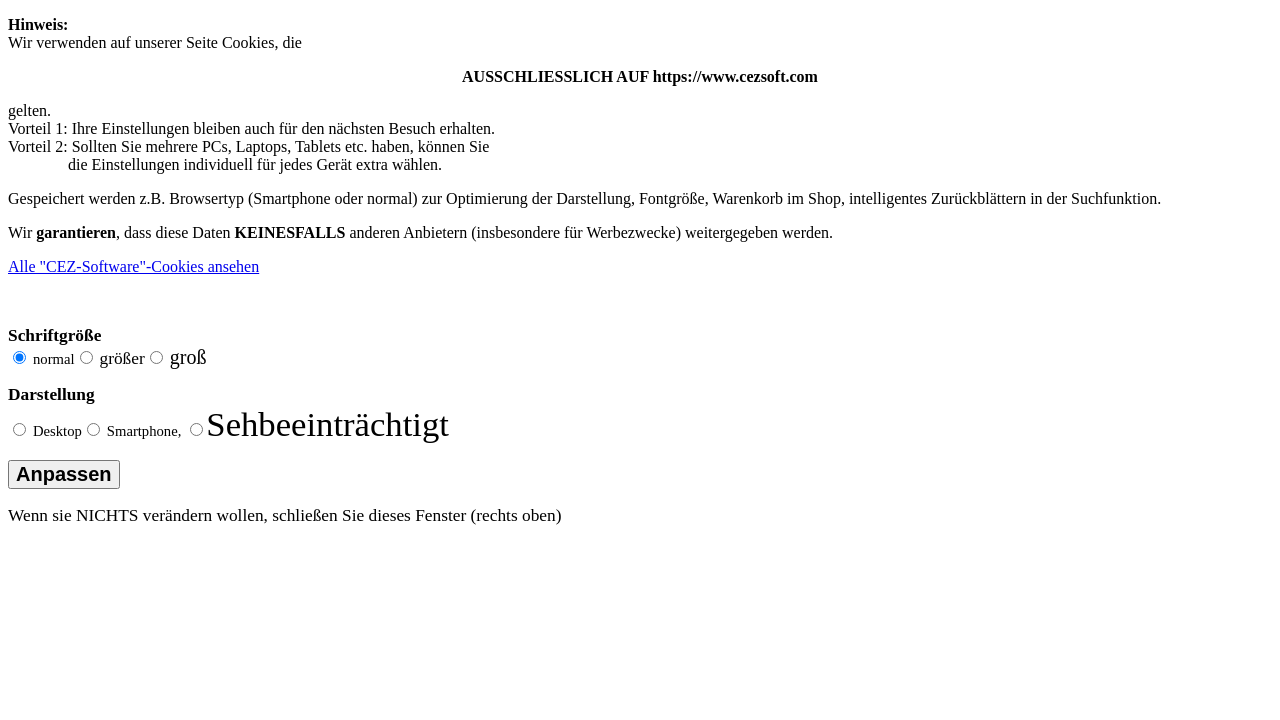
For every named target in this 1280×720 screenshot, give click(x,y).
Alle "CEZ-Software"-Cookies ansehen (133, 266)
